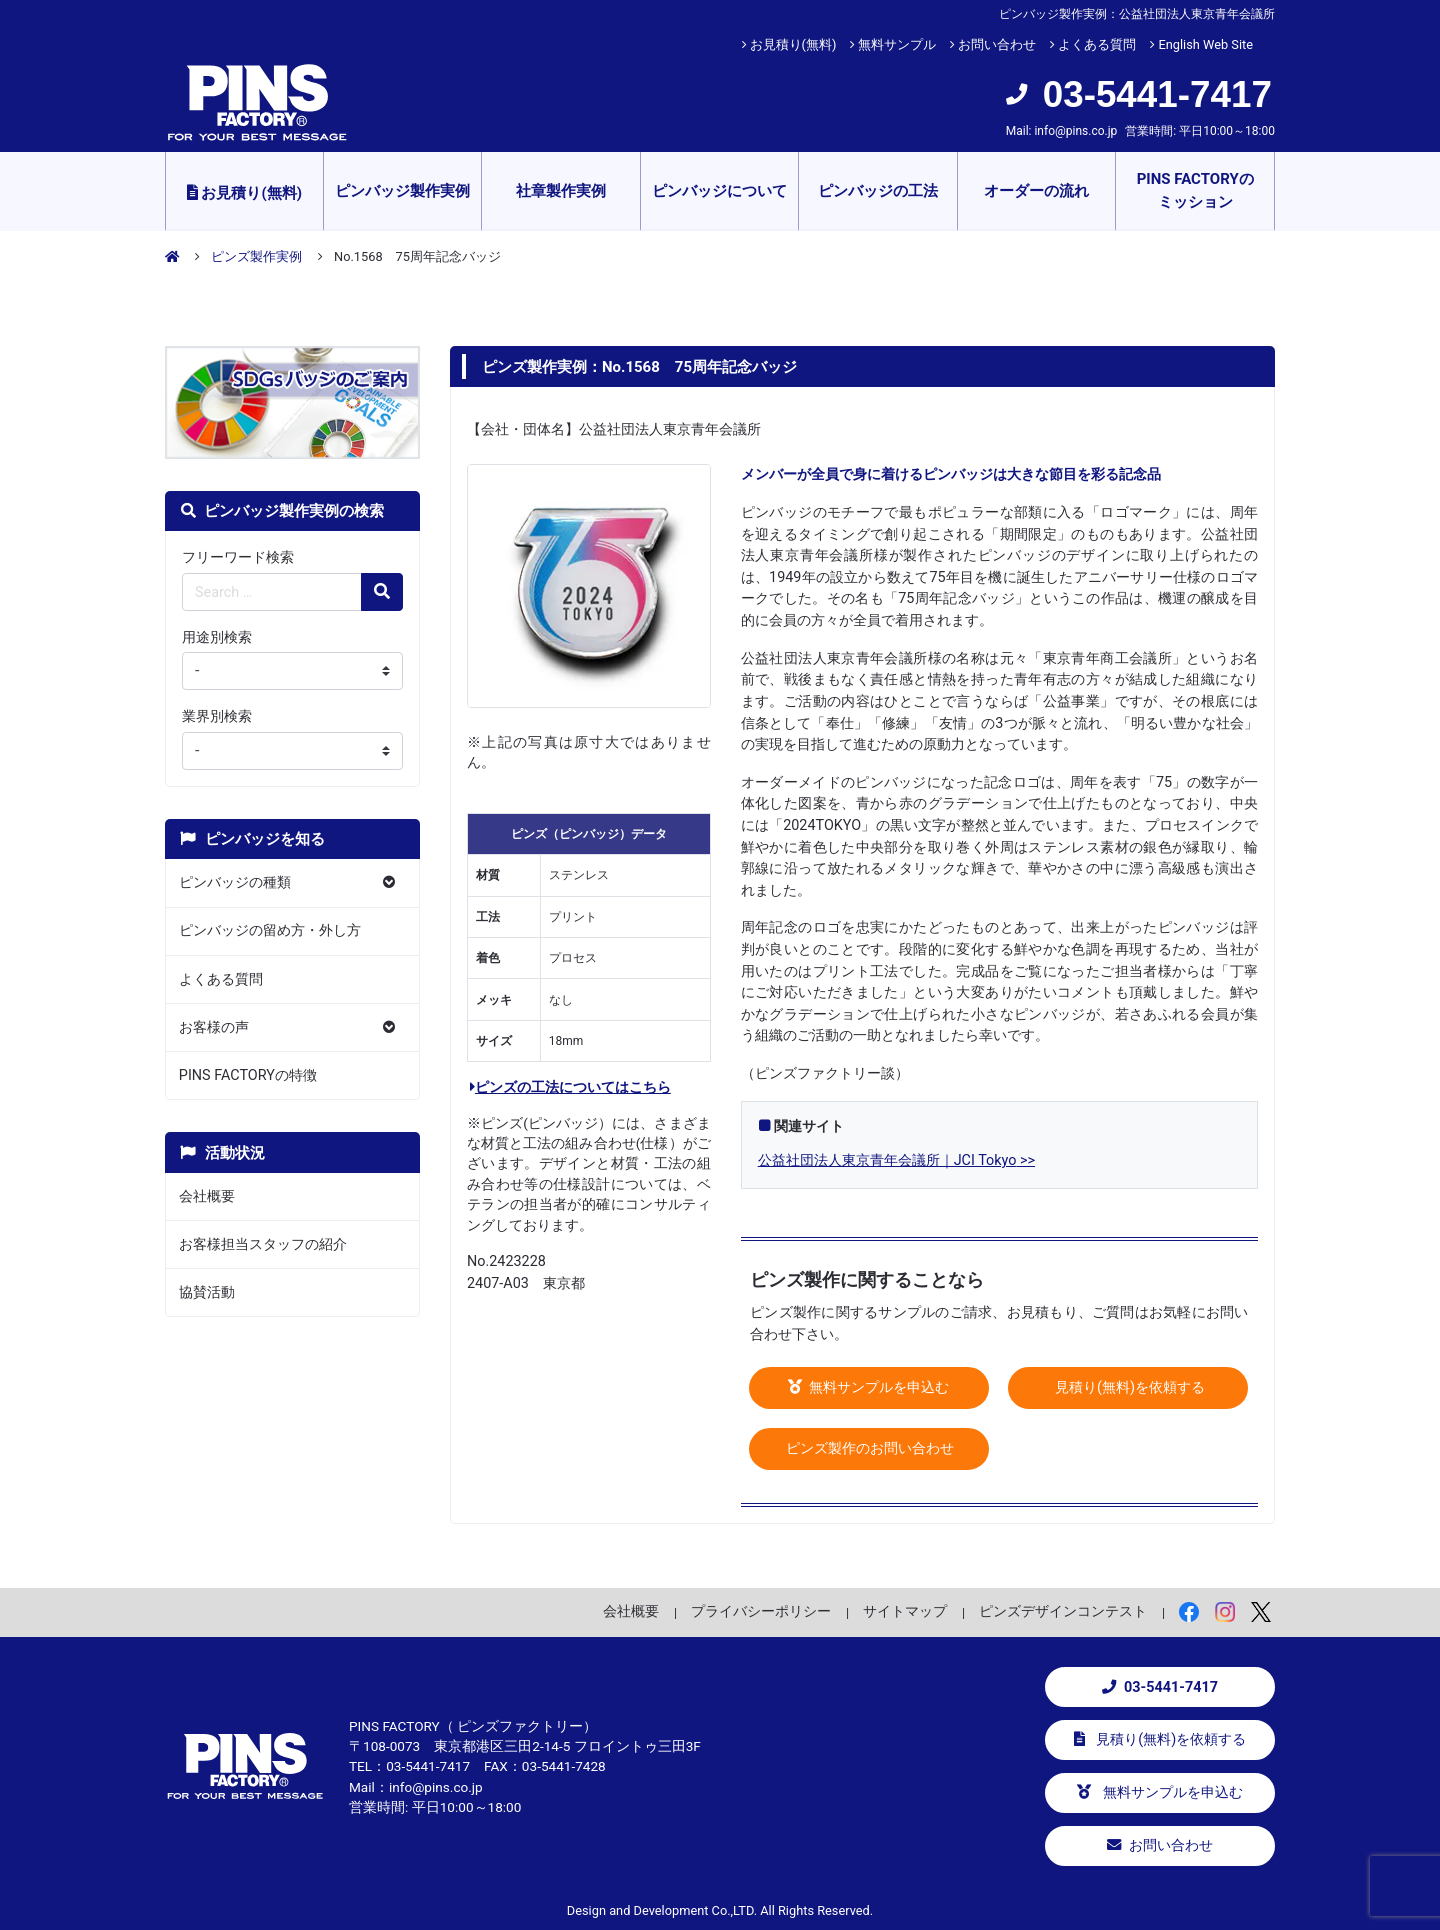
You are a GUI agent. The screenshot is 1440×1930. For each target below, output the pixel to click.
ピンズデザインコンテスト (1063, 1611)
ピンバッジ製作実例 (402, 191)
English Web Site (1205, 44)
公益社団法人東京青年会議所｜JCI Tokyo (887, 1160)
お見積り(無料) (793, 44)
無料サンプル (897, 44)
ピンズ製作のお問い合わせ (869, 1448)
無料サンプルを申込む (869, 1387)
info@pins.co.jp (1075, 131)
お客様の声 (214, 1027)
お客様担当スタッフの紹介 (263, 1244)
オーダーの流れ (1036, 191)
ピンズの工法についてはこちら (570, 1087)
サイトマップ (905, 1611)
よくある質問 (1097, 44)
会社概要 (207, 1196)
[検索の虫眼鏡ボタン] (382, 592)
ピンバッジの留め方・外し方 (270, 930)
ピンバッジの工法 (878, 191)
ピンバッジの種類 (235, 882)
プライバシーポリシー (761, 1611)
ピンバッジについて (719, 191)
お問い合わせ (997, 44)
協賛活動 (207, 1292)
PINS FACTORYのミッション (1195, 190)
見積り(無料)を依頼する (1128, 1387)
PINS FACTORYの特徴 (248, 1075)
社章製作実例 (561, 191)
